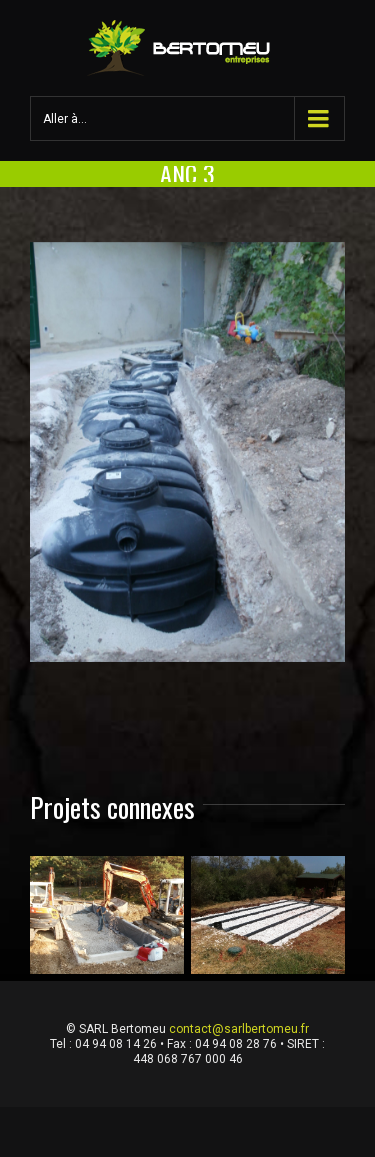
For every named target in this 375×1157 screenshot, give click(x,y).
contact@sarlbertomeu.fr (239, 1029)
